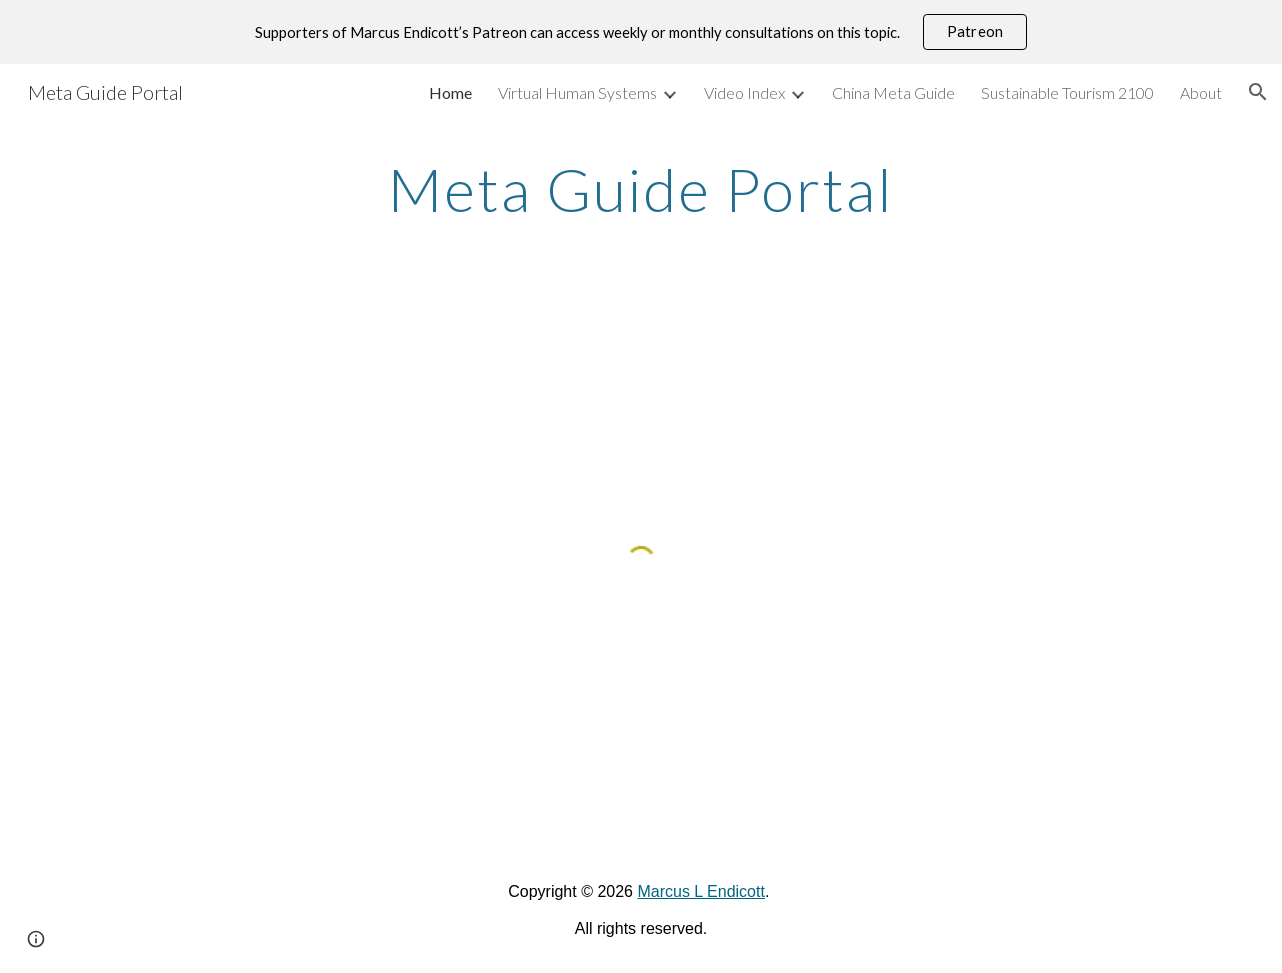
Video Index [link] (744, 92)
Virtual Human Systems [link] (577, 92)
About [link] (1201, 92)
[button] (1258, 92)
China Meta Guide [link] (893, 92)
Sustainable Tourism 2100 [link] (1067, 92)
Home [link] (450, 92)
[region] (641, 32)
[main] (641, 189)
